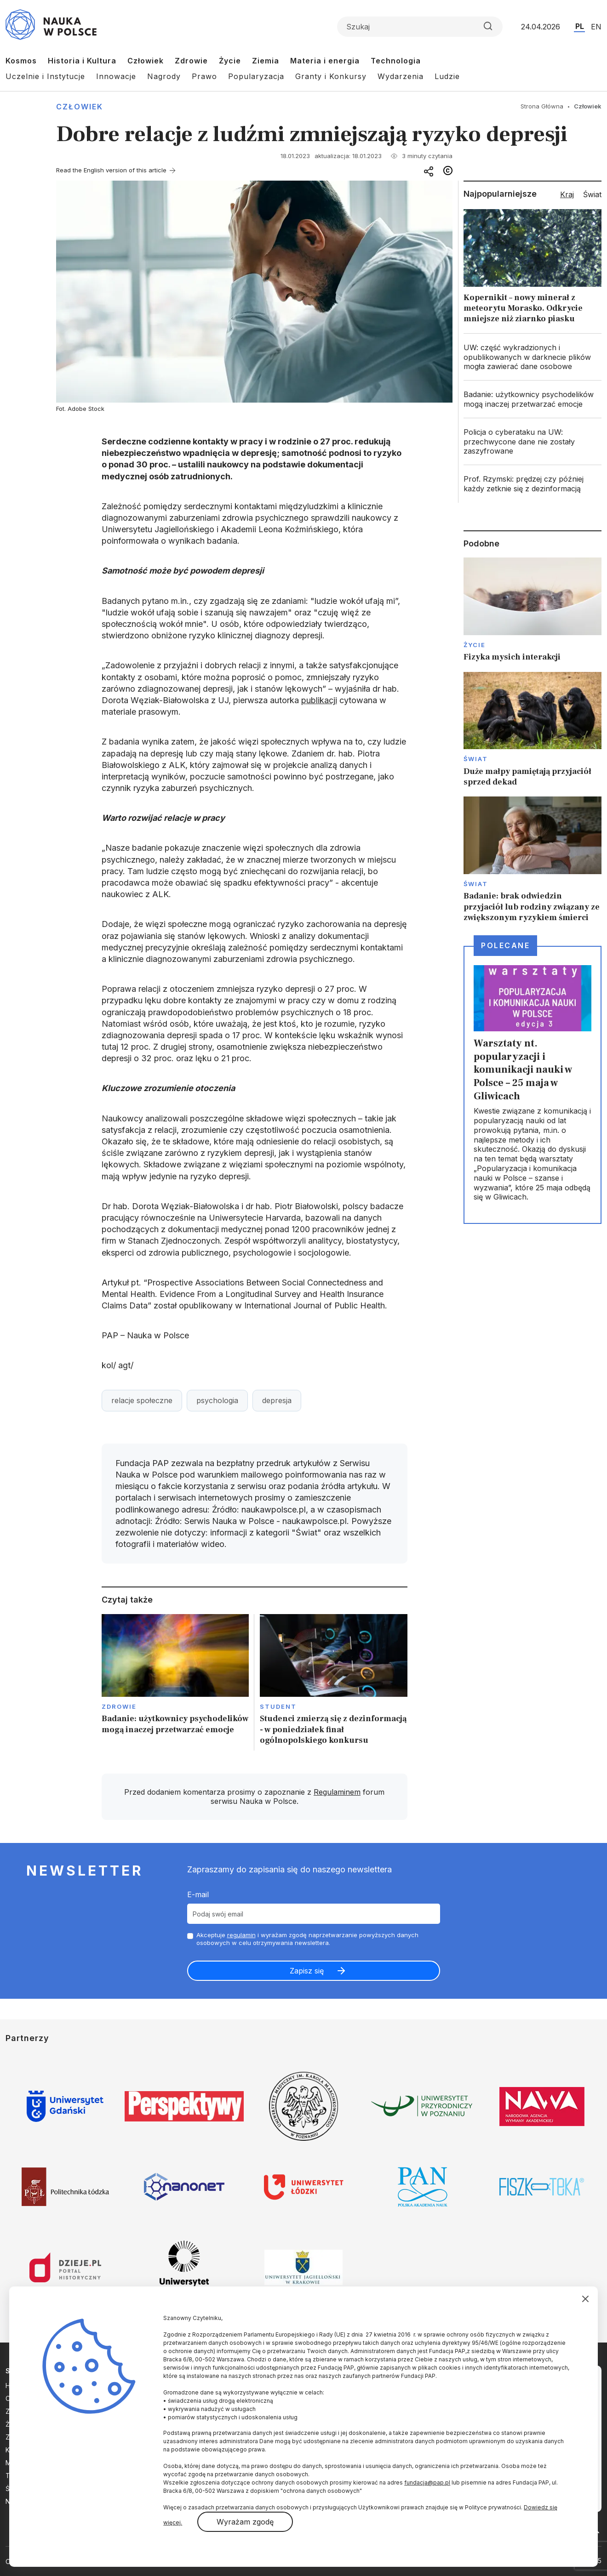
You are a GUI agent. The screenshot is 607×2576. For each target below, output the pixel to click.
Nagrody (164, 76)
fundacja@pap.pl (427, 2482)
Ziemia (265, 60)
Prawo (204, 76)
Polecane (505, 945)
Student (278, 1706)
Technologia (396, 60)
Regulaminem (337, 1792)
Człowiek (145, 60)
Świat (476, 758)
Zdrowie (191, 60)
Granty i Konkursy (330, 76)
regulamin (241, 1935)
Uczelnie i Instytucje (45, 76)
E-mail (198, 1894)
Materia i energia (325, 60)
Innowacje (116, 76)
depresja (277, 1400)
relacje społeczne (141, 1400)
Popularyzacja (256, 76)
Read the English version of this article (111, 170)
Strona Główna (542, 106)
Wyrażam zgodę (245, 2521)
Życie (230, 60)
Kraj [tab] (567, 194)
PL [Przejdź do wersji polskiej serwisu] (579, 26)
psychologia (217, 1400)
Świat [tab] (592, 194)
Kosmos (21, 60)
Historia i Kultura (82, 60)
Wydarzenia (401, 76)
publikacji (319, 700)
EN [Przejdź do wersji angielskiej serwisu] (596, 26)
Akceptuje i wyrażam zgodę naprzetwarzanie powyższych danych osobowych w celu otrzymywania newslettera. (307, 1938)
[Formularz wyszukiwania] (420, 27)
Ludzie (447, 76)
